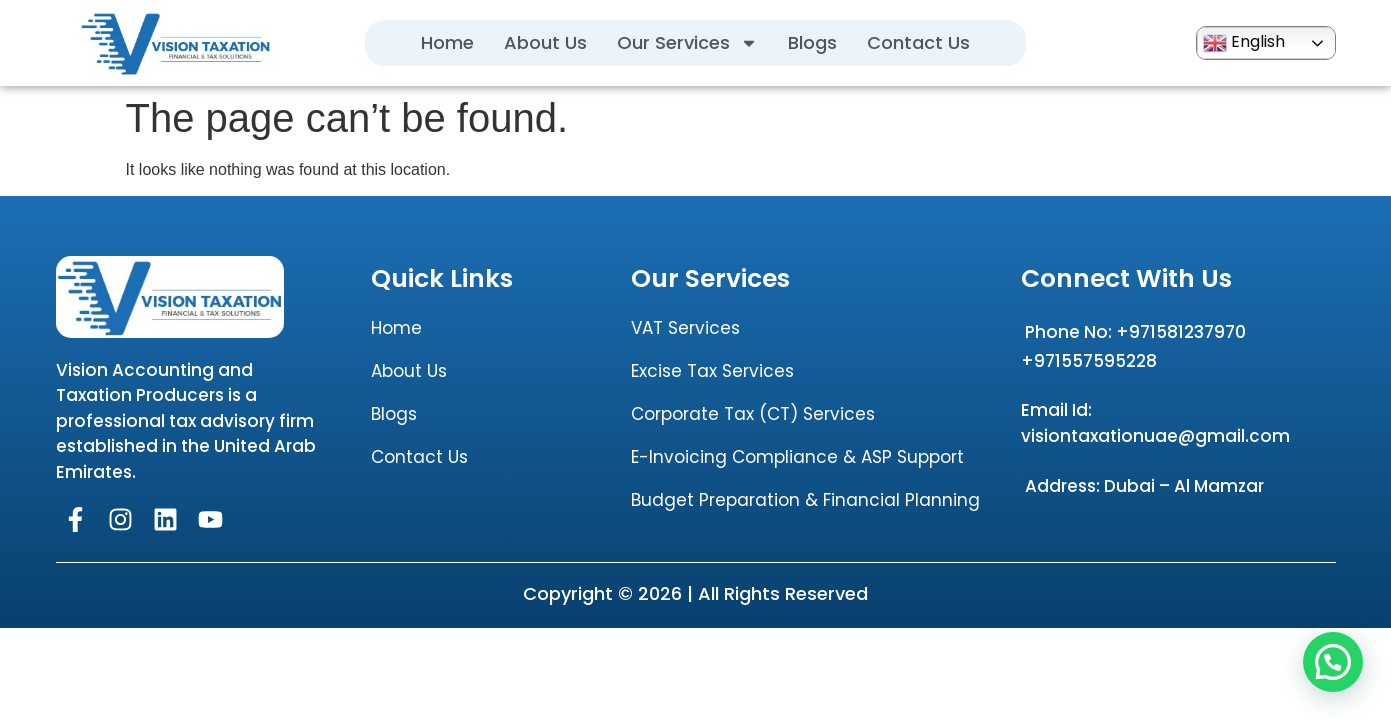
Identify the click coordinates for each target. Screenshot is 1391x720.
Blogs (812, 42)
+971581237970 (1181, 332)
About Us (545, 42)
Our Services (687, 43)
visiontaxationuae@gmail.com (1155, 436)
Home (447, 42)
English (1244, 42)
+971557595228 (1089, 361)
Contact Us (918, 42)
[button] (1333, 662)
